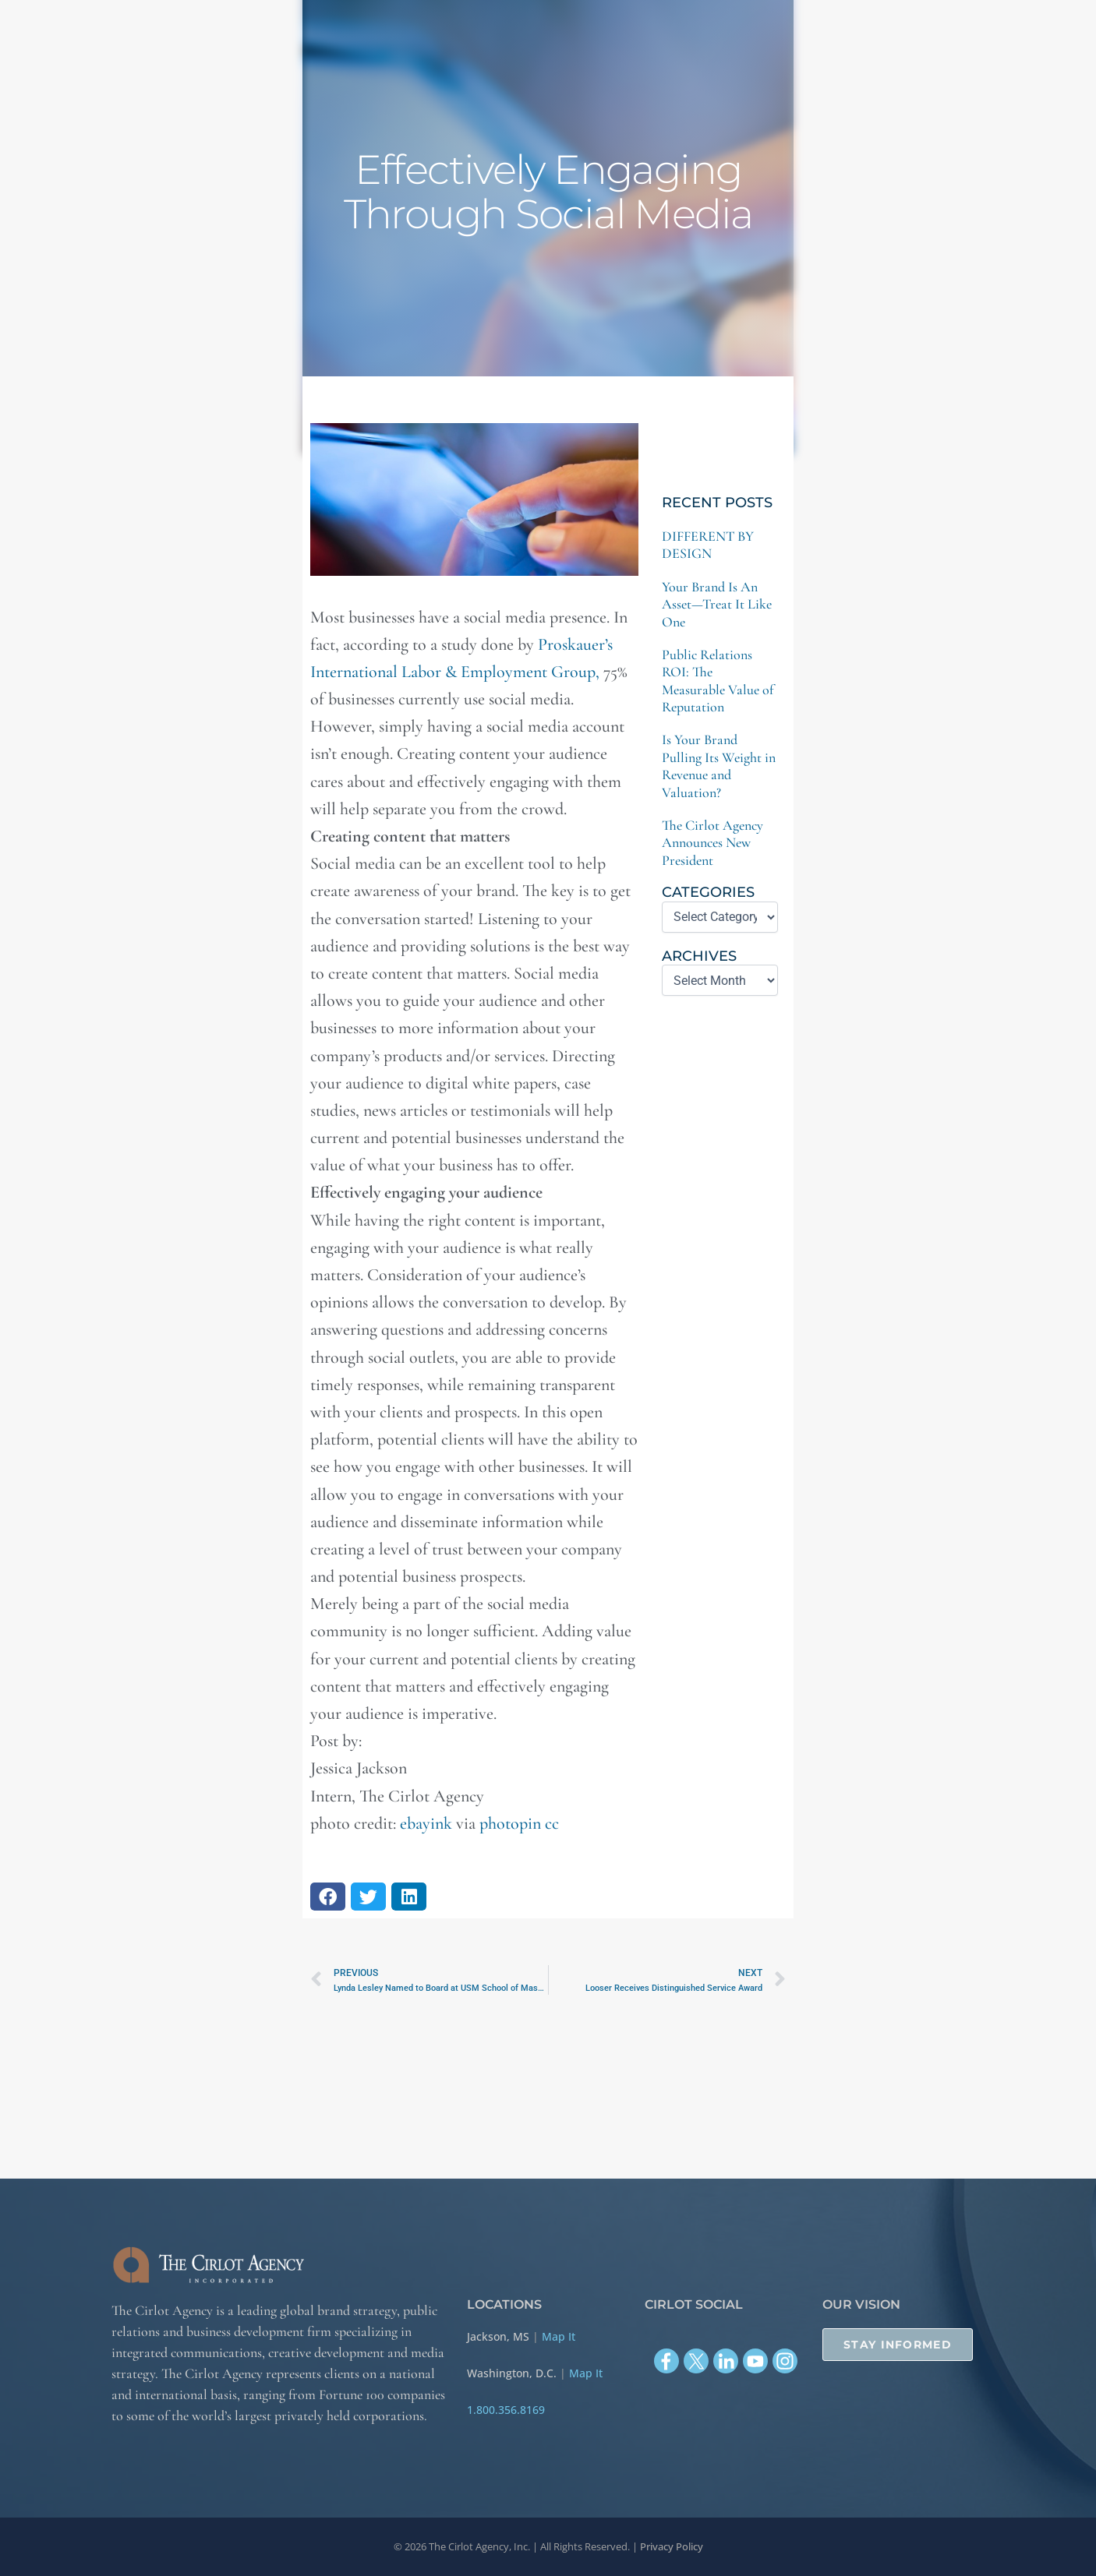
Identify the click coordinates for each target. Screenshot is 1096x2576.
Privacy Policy (671, 2546)
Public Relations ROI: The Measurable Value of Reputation (717, 680)
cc (552, 1823)
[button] (327, 1897)
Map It (558, 2336)
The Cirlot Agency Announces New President (712, 843)
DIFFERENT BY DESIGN (708, 545)
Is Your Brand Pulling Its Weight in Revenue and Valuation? (719, 765)
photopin (510, 1823)
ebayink (426, 1823)
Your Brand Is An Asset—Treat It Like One (717, 604)
